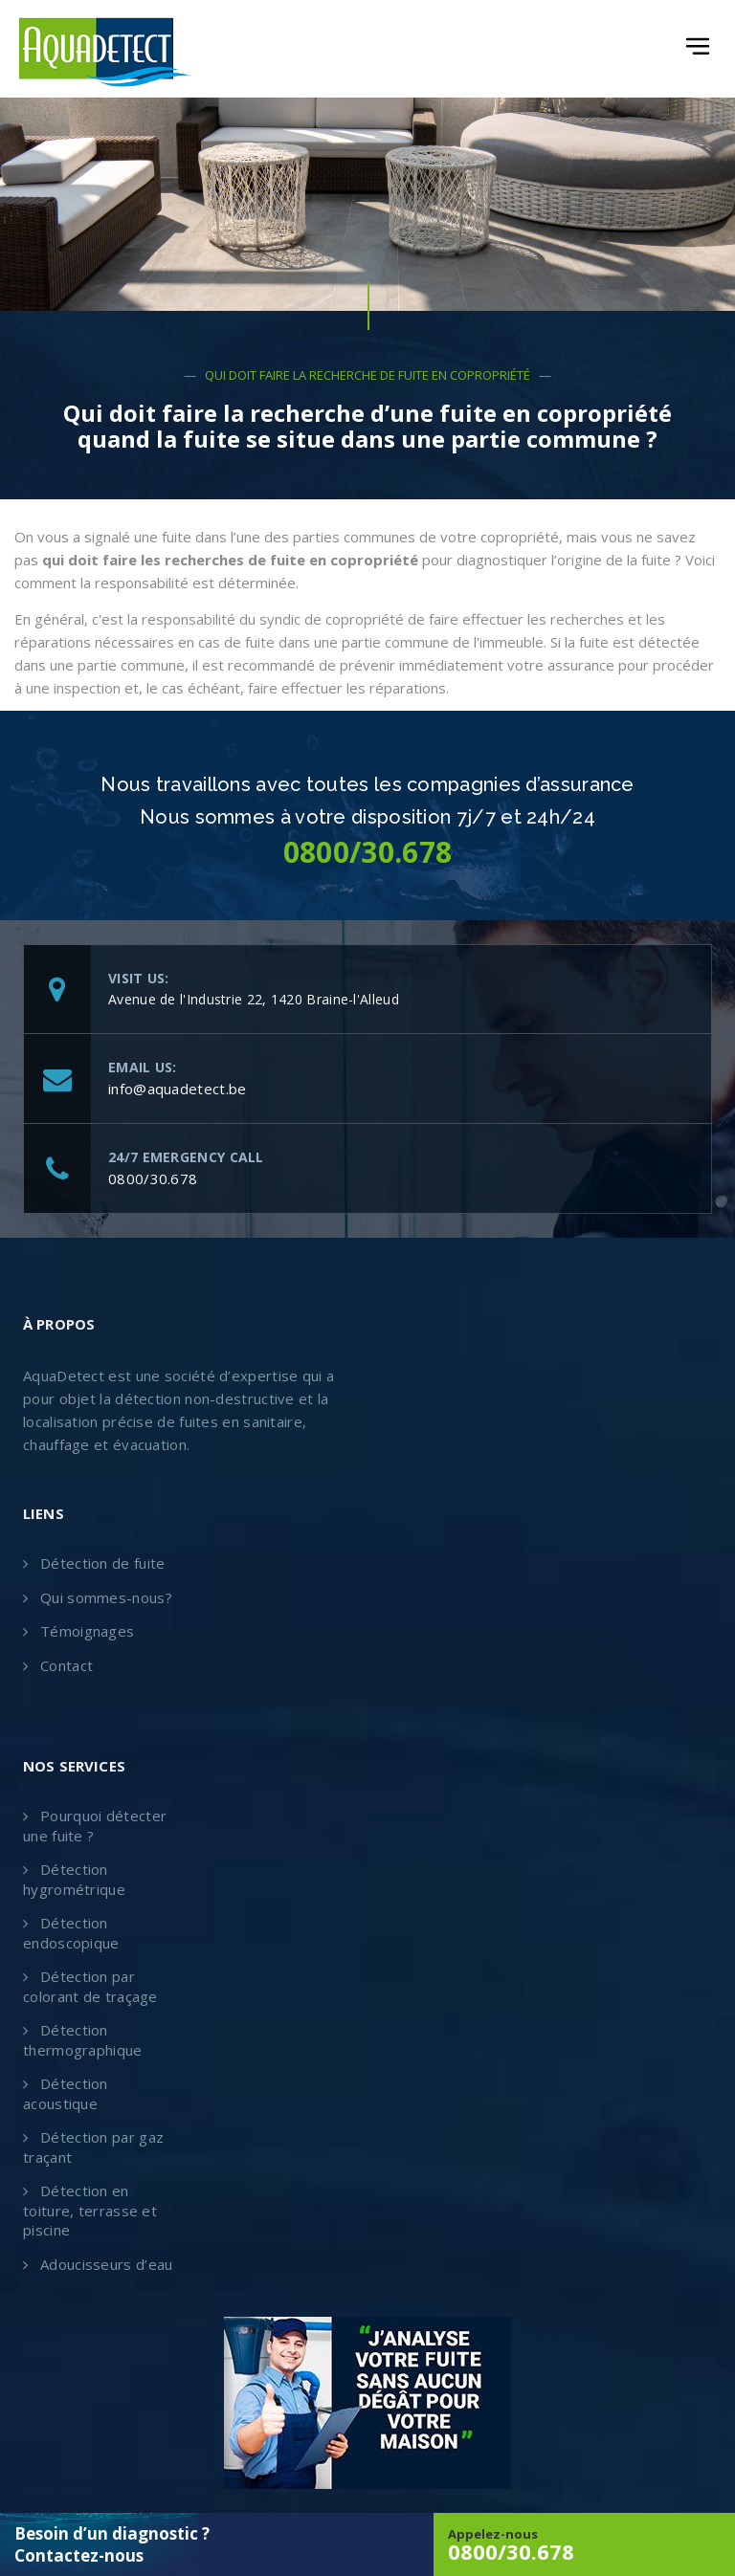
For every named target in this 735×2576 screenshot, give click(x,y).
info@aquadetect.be (177, 1088)
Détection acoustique (65, 2093)
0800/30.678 (152, 1178)
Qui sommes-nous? (106, 1597)
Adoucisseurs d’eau (106, 2264)
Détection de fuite (102, 1563)
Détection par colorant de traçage (90, 1986)
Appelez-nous (584, 2545)
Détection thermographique (83, 2039)
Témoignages (87, 1630)
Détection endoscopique (71, 1932)
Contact (66, 1665)
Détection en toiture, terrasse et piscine (90, 2210)
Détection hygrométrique (74, 1879)
